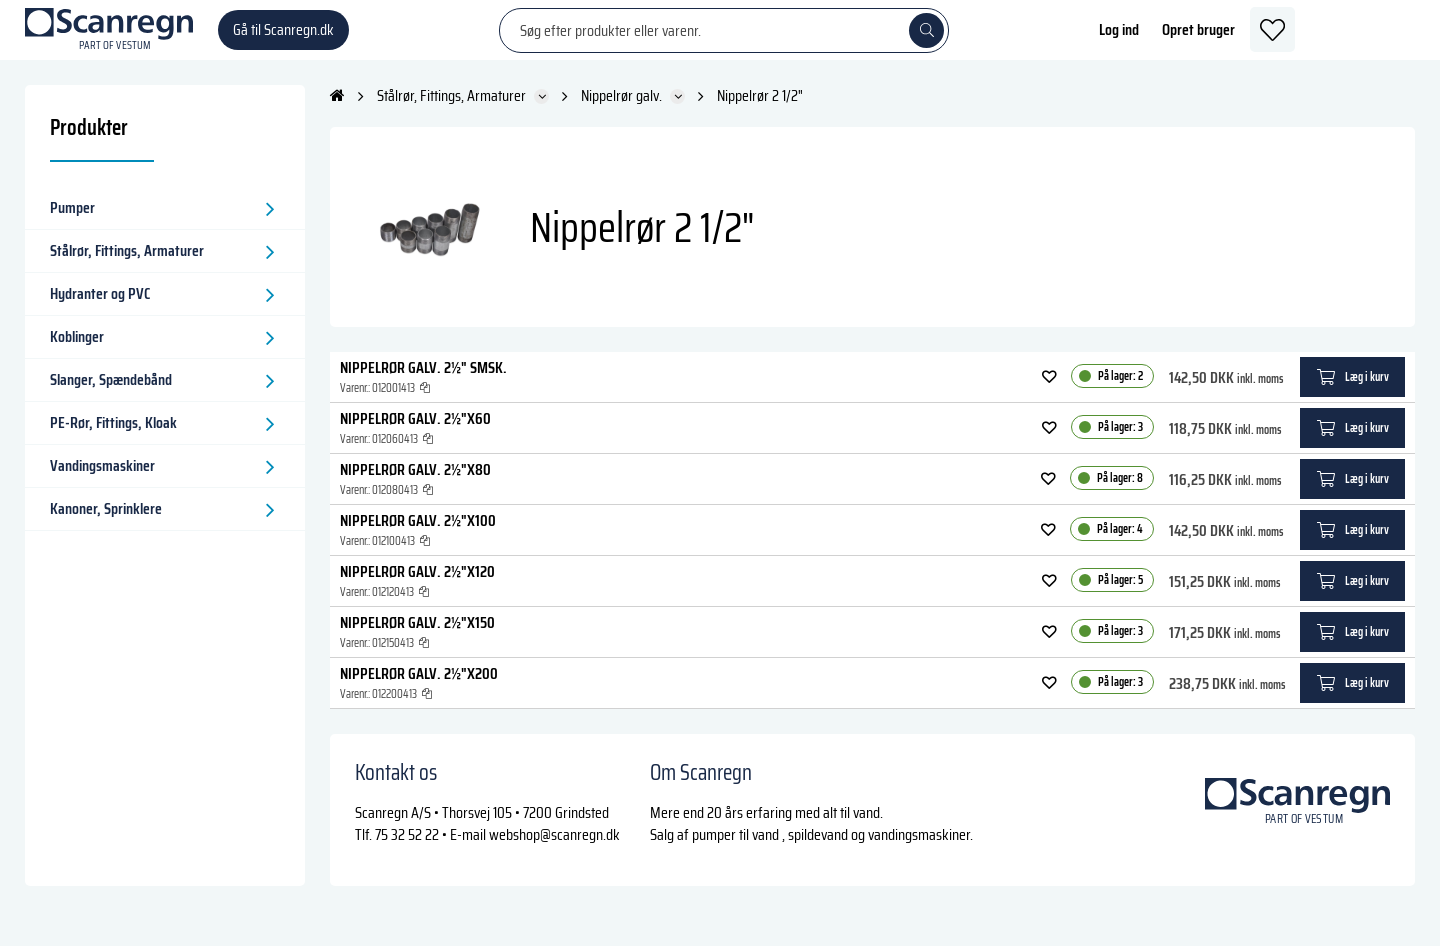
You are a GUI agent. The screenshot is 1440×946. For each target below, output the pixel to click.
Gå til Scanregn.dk (283, 39)
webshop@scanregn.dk (554, 854)
